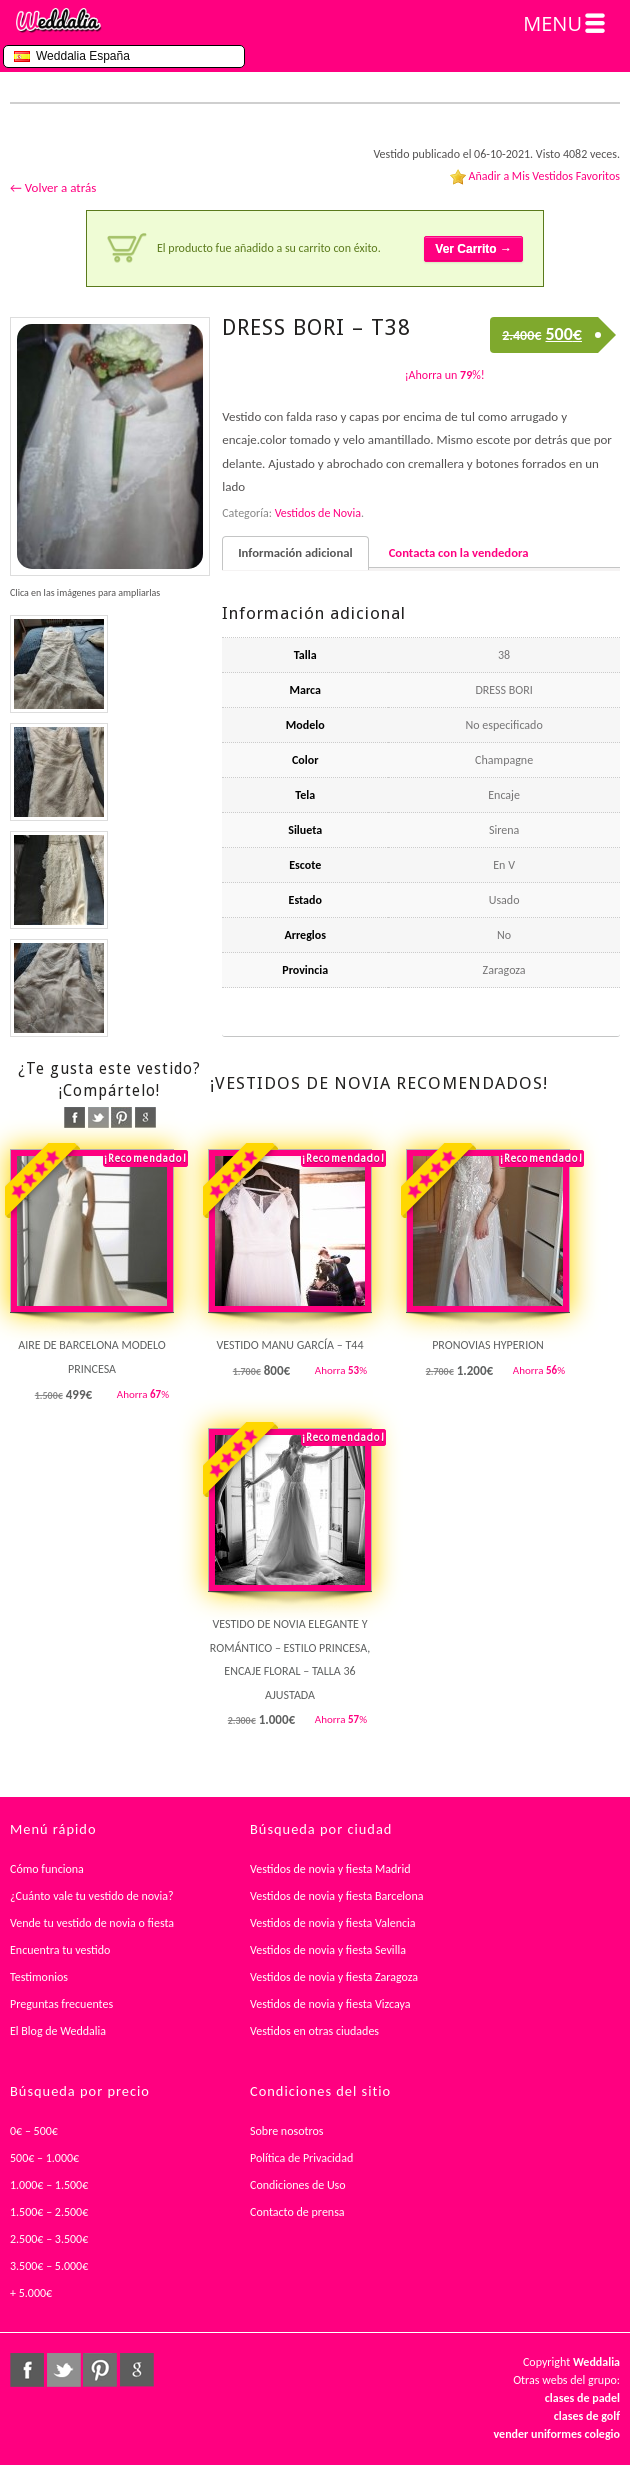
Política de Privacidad (301, 2158)
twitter (98, 1117)
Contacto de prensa (297, 2212)
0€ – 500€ (34, 2131)
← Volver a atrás (53, 187)
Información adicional (295, 552)
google (145, 1117)
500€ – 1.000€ (44, 2158)
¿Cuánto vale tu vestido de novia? (92, 1896)
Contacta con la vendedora (459, 552)
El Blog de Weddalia (58, 2031)
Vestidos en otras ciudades (314, 2031)
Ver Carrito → (473, 249)
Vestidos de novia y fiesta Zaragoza (334, 1977)
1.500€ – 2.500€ (49, 2212)
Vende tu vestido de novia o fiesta (92, 1923)
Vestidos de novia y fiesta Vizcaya (330, 2004)
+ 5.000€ (31, 2293)
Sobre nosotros (287, 2131)
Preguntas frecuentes (61, 2004)
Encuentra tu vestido (60, 1950)
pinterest (121, 1117)
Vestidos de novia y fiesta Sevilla (328, 1950)
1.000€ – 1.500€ (49, 2185)
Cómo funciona (47, 1869)
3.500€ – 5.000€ (49, 2266)
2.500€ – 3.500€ (49, 2239)
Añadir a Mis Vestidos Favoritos (544, 176)
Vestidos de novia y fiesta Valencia (333, 1923)
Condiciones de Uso (298, 2185)
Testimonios (39, 1977)
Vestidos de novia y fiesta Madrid (330, 1869)
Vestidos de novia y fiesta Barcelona (337, 1896)
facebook (74, 1117)
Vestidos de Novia (318, 513)
